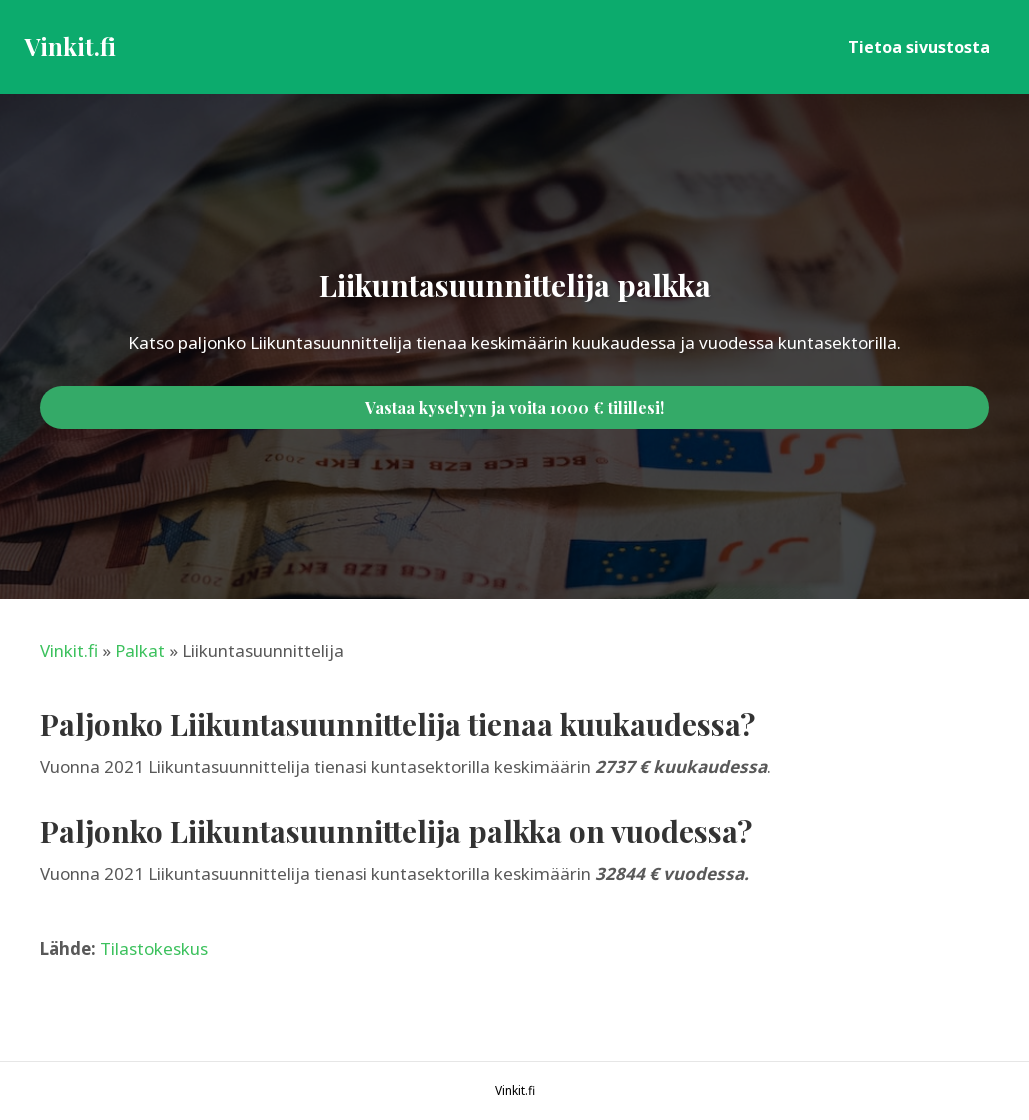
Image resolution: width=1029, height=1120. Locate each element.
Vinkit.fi (69, 650)
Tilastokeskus (154, 948)
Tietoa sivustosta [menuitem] (919, 47)
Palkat (140, 650)
